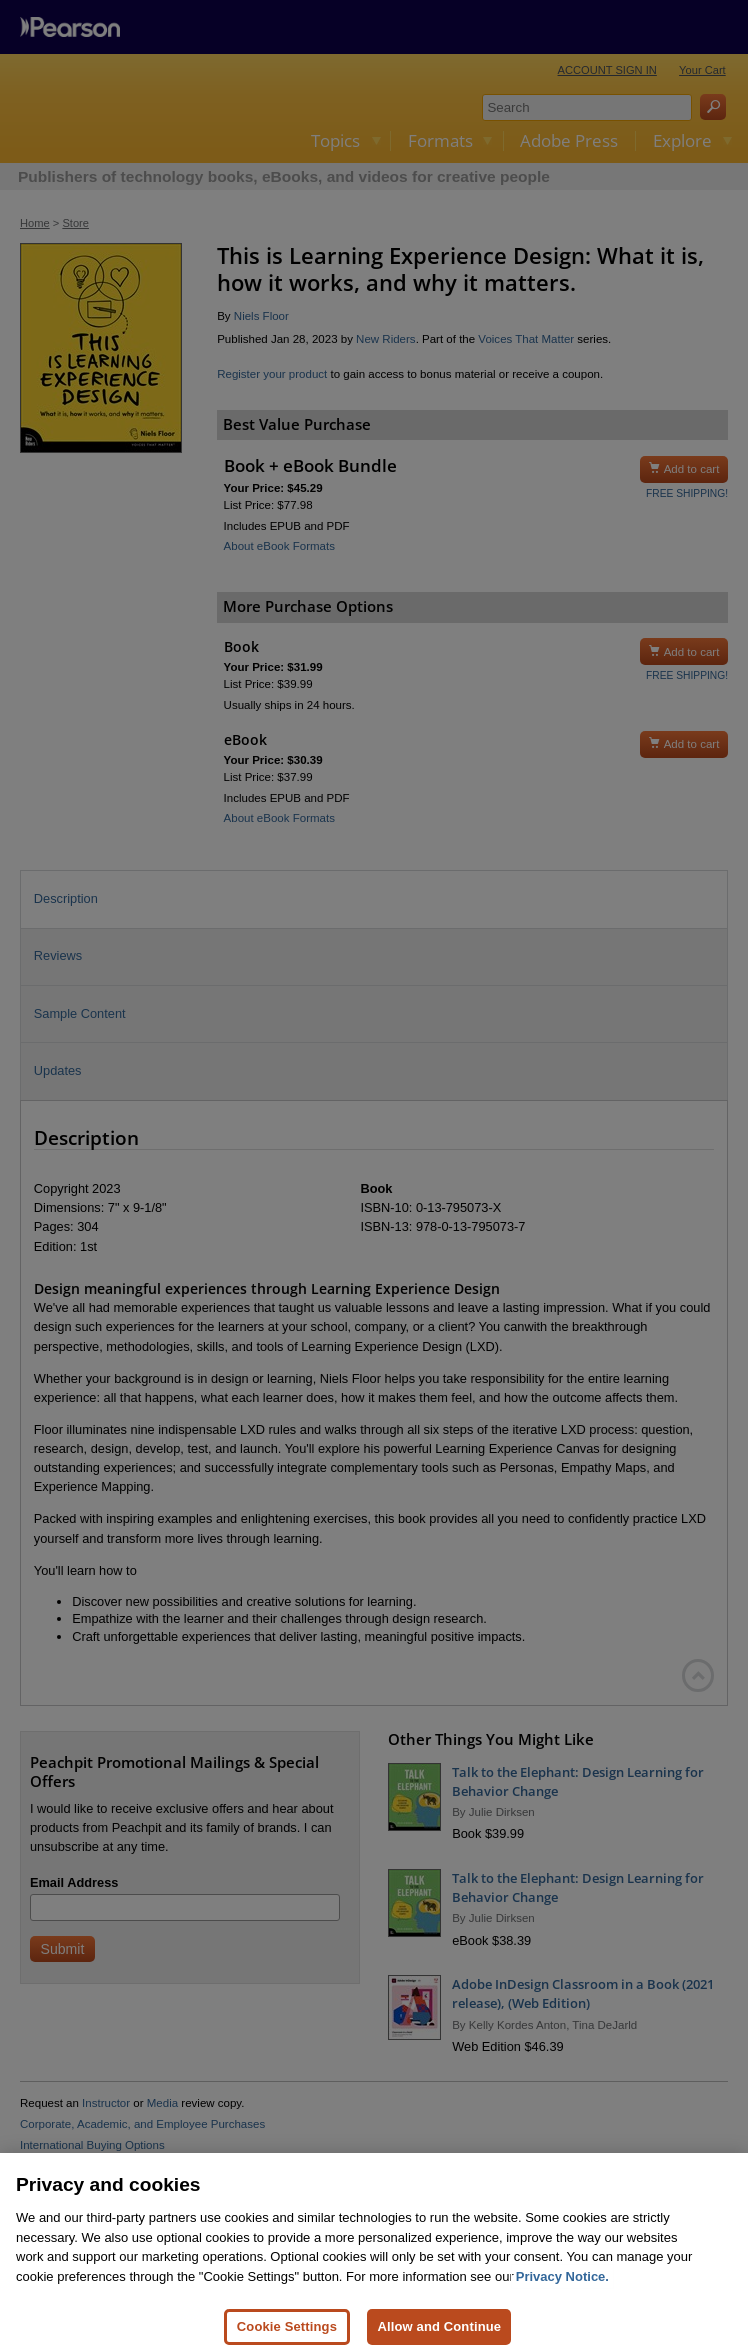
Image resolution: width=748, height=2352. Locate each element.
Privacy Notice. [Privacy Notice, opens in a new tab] (562, 2287)
